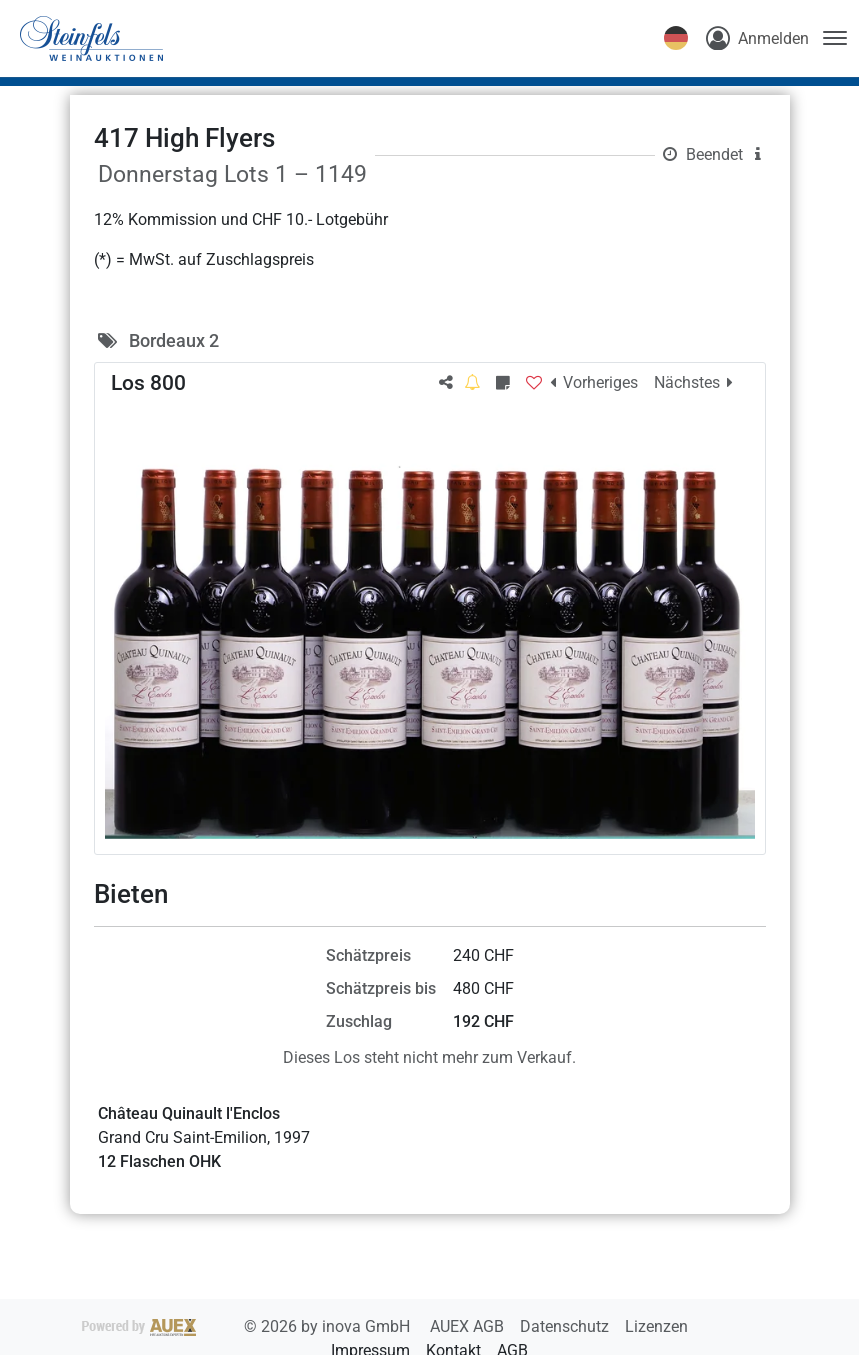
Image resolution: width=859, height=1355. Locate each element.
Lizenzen (656, 1326)
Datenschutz (566, 1326)
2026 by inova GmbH (248, 1326)
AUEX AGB (469, 1326)
